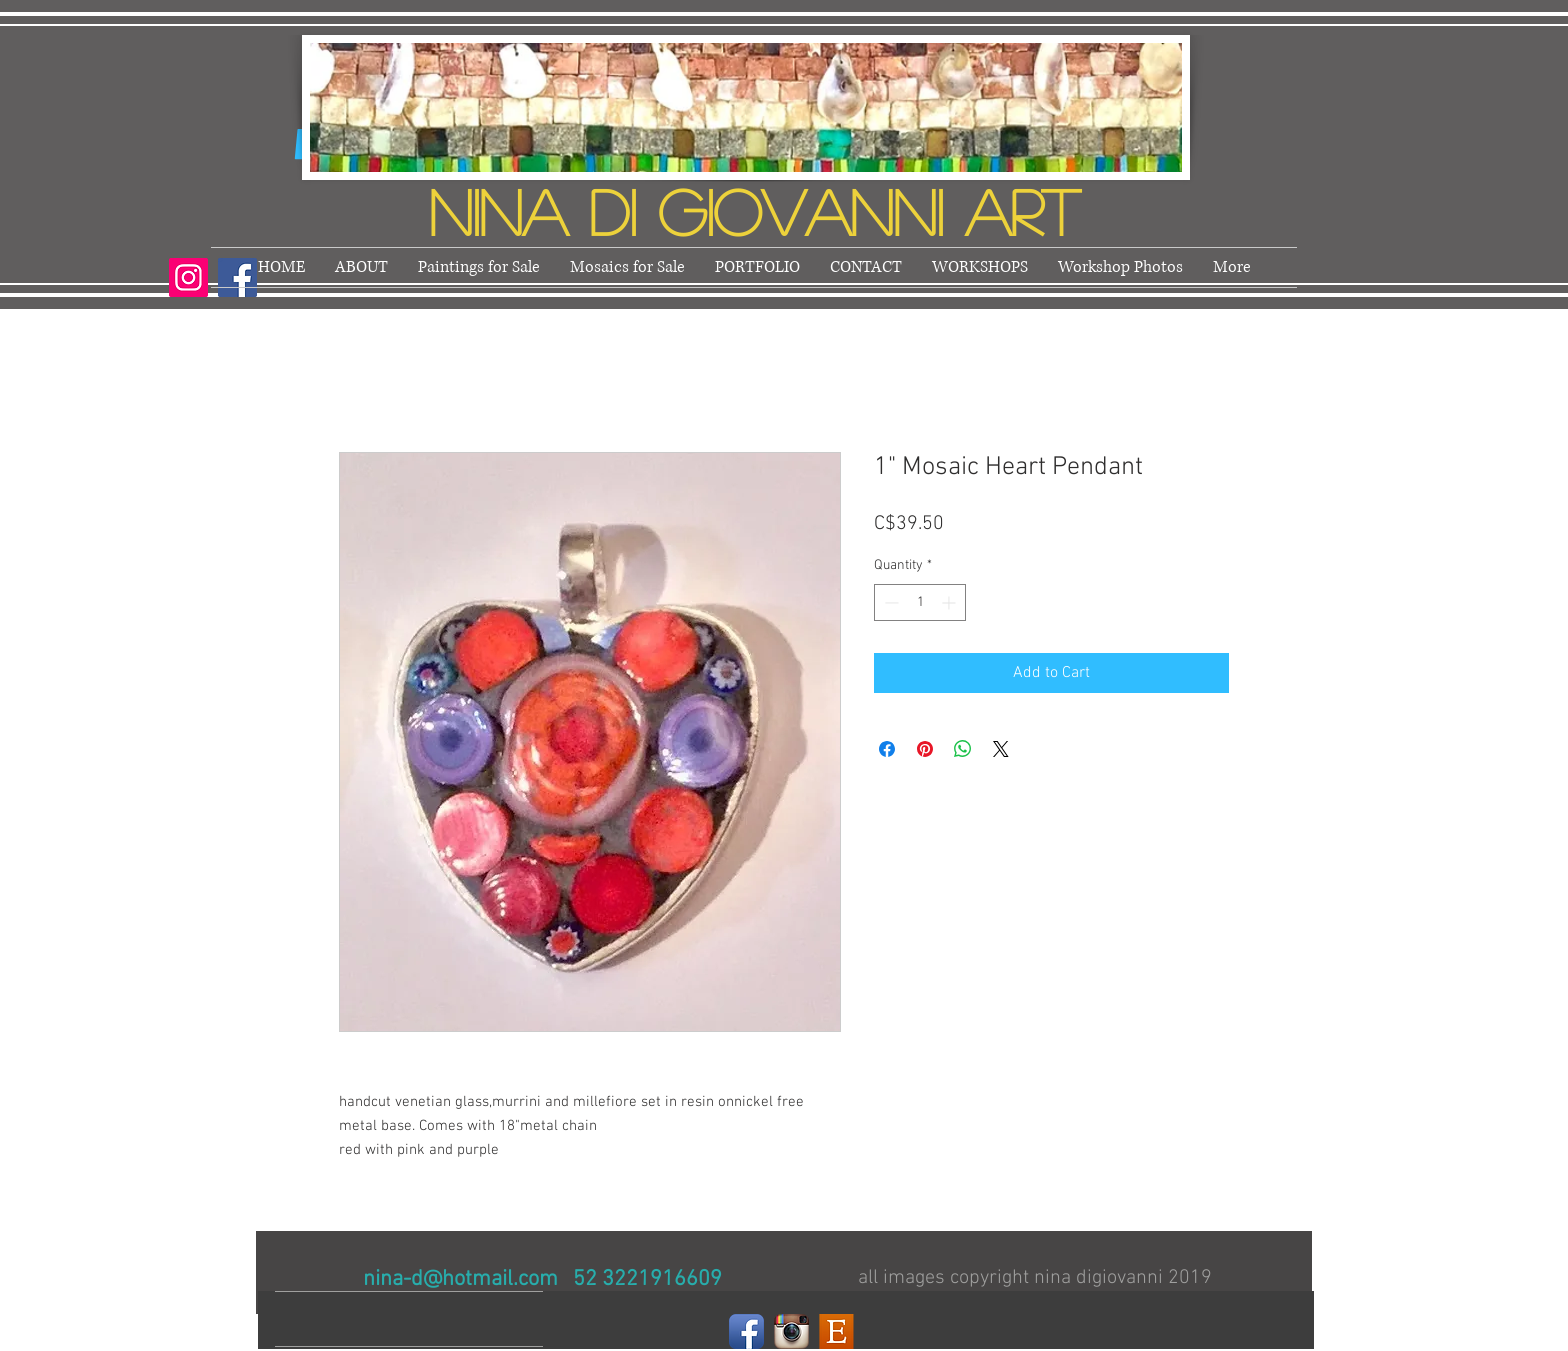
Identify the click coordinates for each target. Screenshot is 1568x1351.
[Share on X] (1001, 749)
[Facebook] (746, 1331)
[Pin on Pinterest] (925, 749)
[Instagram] (188, 277)
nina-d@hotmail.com (460, 1279)
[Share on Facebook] (887, 749)
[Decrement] (889, 602)
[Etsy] (836, 1331)
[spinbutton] (920, 602)
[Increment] (950, 602)
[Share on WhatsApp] (963, 749)
